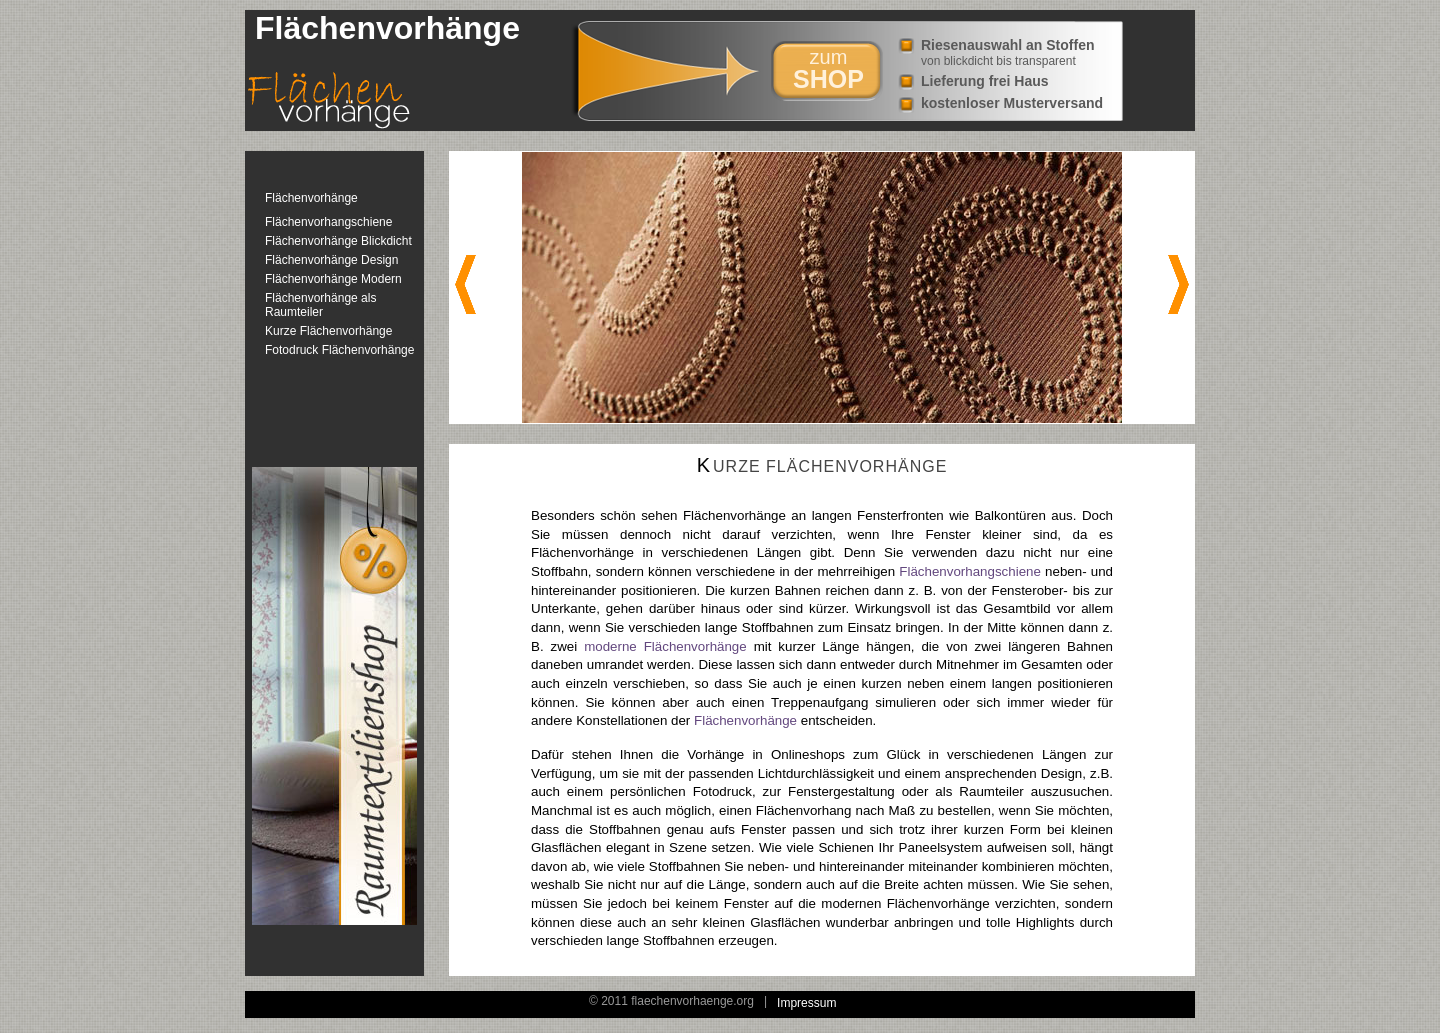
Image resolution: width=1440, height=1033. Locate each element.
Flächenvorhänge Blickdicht (338, 241)
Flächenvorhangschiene (328, 222)
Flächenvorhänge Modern (333, 279)
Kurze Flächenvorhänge (328, 331)
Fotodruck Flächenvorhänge (339, 350)
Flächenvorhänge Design (331, 260)
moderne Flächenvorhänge (665, 646)
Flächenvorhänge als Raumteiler (320, 305)
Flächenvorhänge (311, 198)
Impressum (806, 1003)
